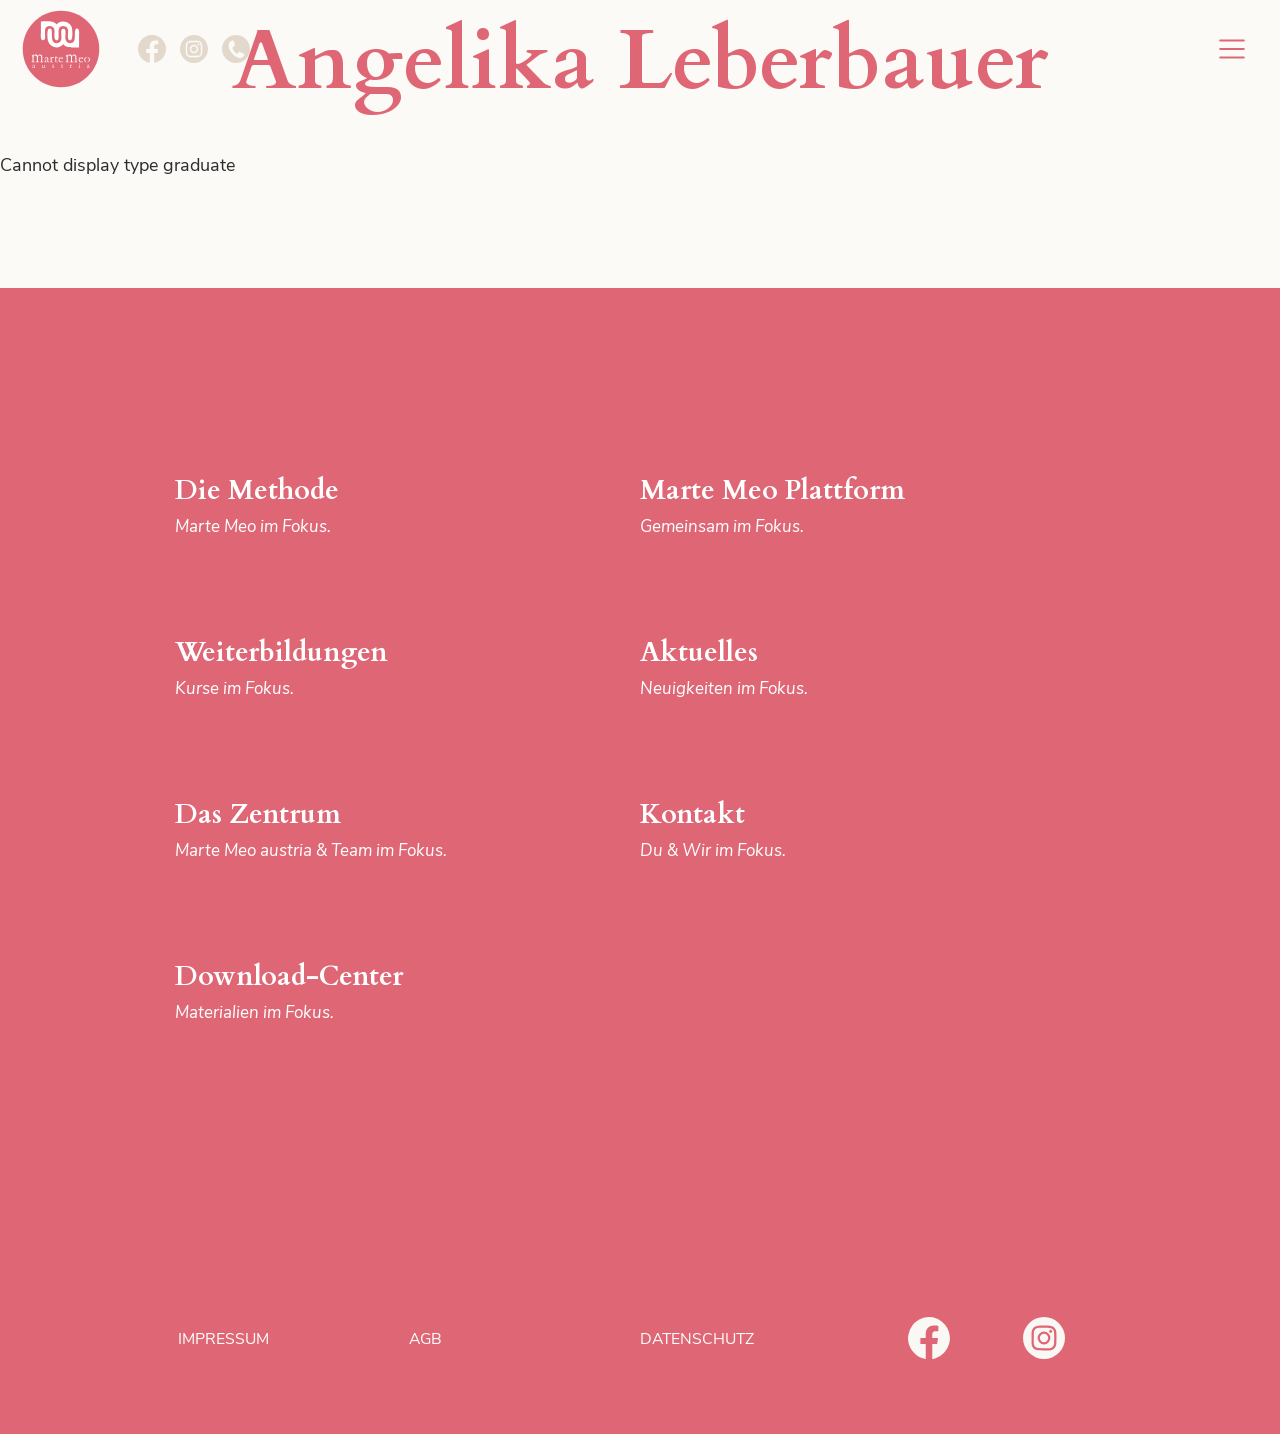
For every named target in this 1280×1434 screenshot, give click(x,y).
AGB (425, 1339)
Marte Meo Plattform (803, 506)
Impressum (223, 1339)
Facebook (929, 1338)
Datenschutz (697, 1339)
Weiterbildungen (338, 668)
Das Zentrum (338, 830)
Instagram (1044, 1338)
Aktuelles (803, 668)
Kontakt (803, 830)
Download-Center (338, 992)
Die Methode (338, 506)
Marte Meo (61, 49)
